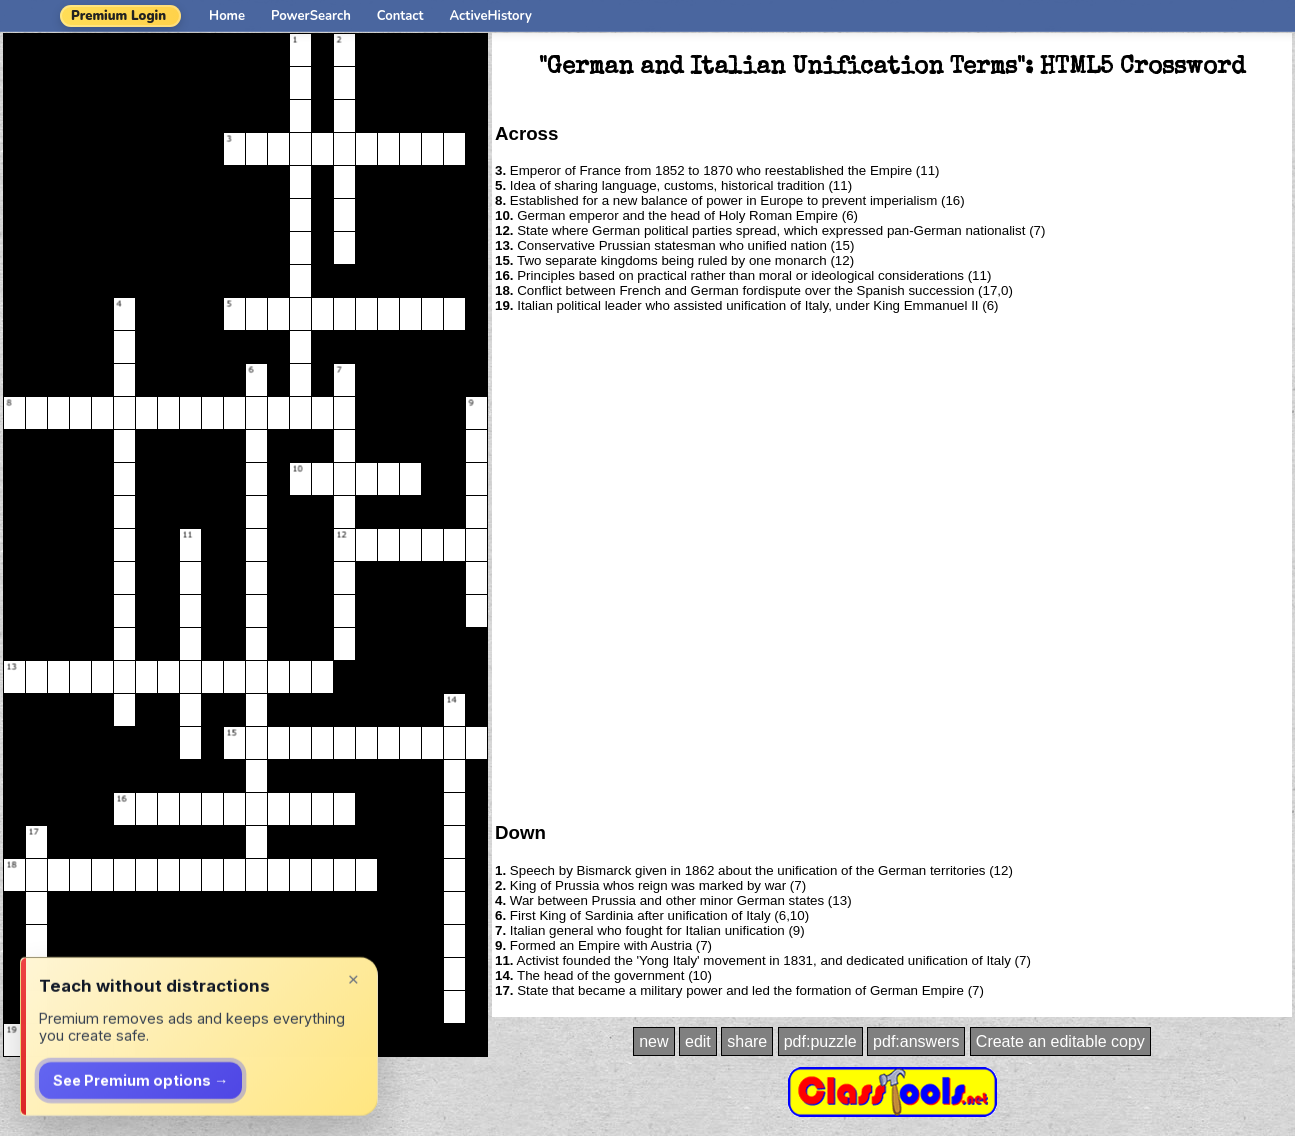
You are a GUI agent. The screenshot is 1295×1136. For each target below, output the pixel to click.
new (653, 1041)
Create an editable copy (1060, 1041)
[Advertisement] (233, 566)
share (747, 1041)
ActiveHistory (491, 16)
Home (227, 16)
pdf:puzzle (820, 1041)
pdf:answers (916, 1041)
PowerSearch (311, 16)
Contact (400, 16)
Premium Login (118, 16)
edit (698, 1041)
